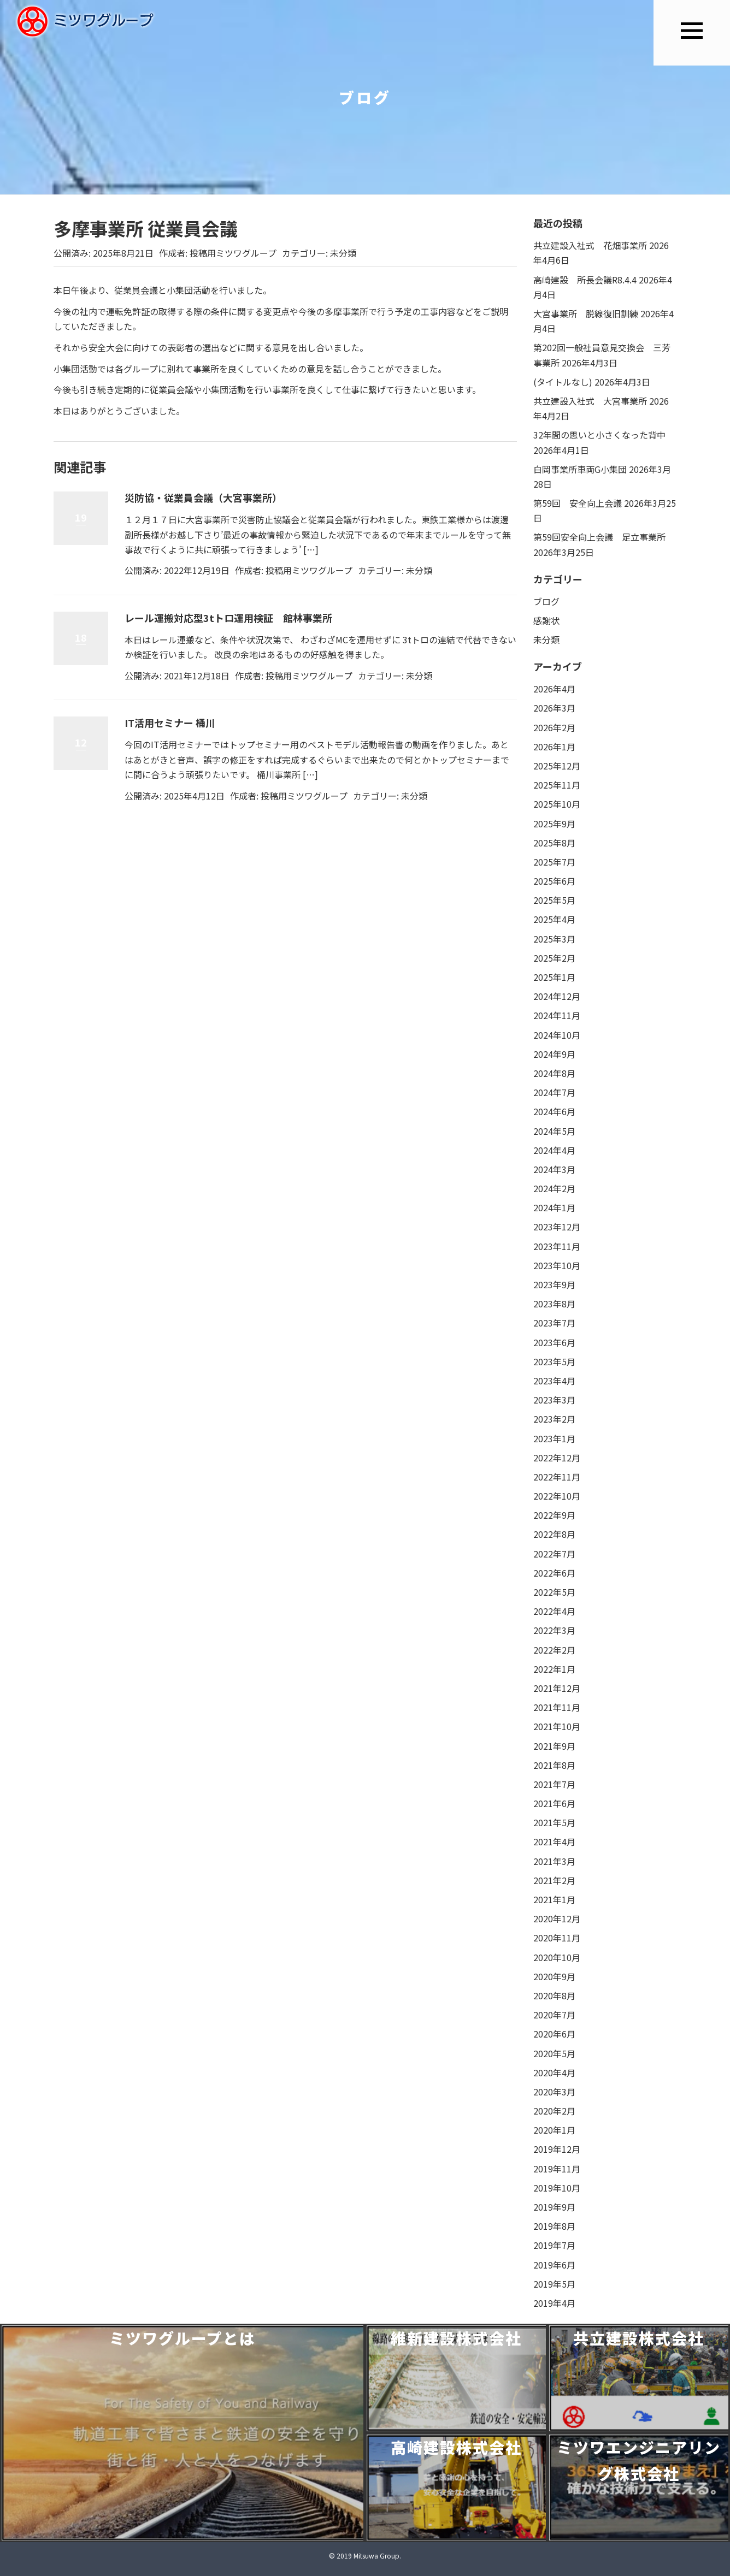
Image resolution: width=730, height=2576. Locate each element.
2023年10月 (556, 1265)
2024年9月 (554, 1054)
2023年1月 (554, 1438)
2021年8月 (554, 1765)
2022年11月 (556, 1476)
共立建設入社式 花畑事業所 (590, 245)
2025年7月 (554, 861)
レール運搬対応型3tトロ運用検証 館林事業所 (228, 618)
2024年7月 (554, 1092)
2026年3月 (554, 707)
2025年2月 (554, 957)
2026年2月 (554, 727)
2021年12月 (556, 1688)
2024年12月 (556, 996)
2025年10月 (556, 803)
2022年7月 (554, 1553)
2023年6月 (554, 1342)
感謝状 (546, 620)
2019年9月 (554, 2206)
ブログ (546, 601)
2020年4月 (554, 2072)
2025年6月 (554, 880)
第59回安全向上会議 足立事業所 (599, 536)
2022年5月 (554, 1591)
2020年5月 (554, 2053)
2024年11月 (556, 1015)
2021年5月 (554, 1822)
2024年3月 (554, 1169)
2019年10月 (556, 2187)
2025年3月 (554, 938)
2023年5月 (554, 1361)
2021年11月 (556, 1707)
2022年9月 (554, 1514)
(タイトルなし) (562, 381)
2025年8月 (554, 842)
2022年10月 (556, 1495)
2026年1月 (554, 746)
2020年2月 (554, 2110)
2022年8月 (554, 1534)
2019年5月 (554, 2283)
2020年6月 (554, 2033)
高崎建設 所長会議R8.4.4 (585, 279)
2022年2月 (554, 1649)
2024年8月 (554, 1073)
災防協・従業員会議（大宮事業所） (203, 497)
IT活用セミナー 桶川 (170, 722)
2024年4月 (554, 1150)
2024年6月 (554, 1111)
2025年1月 (554, 977)
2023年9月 (554, 1284)
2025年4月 (554, 919)
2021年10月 (556, 1726)
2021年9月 (554, 1745)
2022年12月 (556, 1457)
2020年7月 (554, 2014)
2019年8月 (554, 2225)
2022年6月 (554, 1572)
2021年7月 (554, 1784)
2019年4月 (554, 2302)
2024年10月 (556, 1034)
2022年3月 (554, 1630)
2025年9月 (554, 823)
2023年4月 (554, 1380)
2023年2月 (554, 1418)
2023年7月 (554, 1322)
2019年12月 (556, 2148)
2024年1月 (554, 1207)
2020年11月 (556, 1937)
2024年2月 (554, 1188)
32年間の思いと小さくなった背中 (599, 434)
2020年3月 (554, 2091)
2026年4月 (554, 688)
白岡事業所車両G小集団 (580, 469)
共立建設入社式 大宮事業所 (590, 400)
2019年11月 (556, 2168)
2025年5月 (554, 900)
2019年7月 (554, 2245)
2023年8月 (554, 1303)
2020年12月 (556, 1918)
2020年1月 (554, 2129)
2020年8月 (554, 1995)
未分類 (343, 252)
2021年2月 (554, 1880)
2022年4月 (554, 1611)
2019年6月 (554, 2264)
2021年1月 (554, 1899)
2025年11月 (556, 784)
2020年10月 (556, 1957)
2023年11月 (556, 1246)
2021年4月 (554, 1841)
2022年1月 (554, 1668)
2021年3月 (554, 1861)
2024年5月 (554, 1131)
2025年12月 (556, 765)
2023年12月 (556, 1226)
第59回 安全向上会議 (577, 503)
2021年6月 (554, 1803)
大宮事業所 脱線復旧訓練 (585, 313)
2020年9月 (554, 1976)
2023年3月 (554, 1399)
